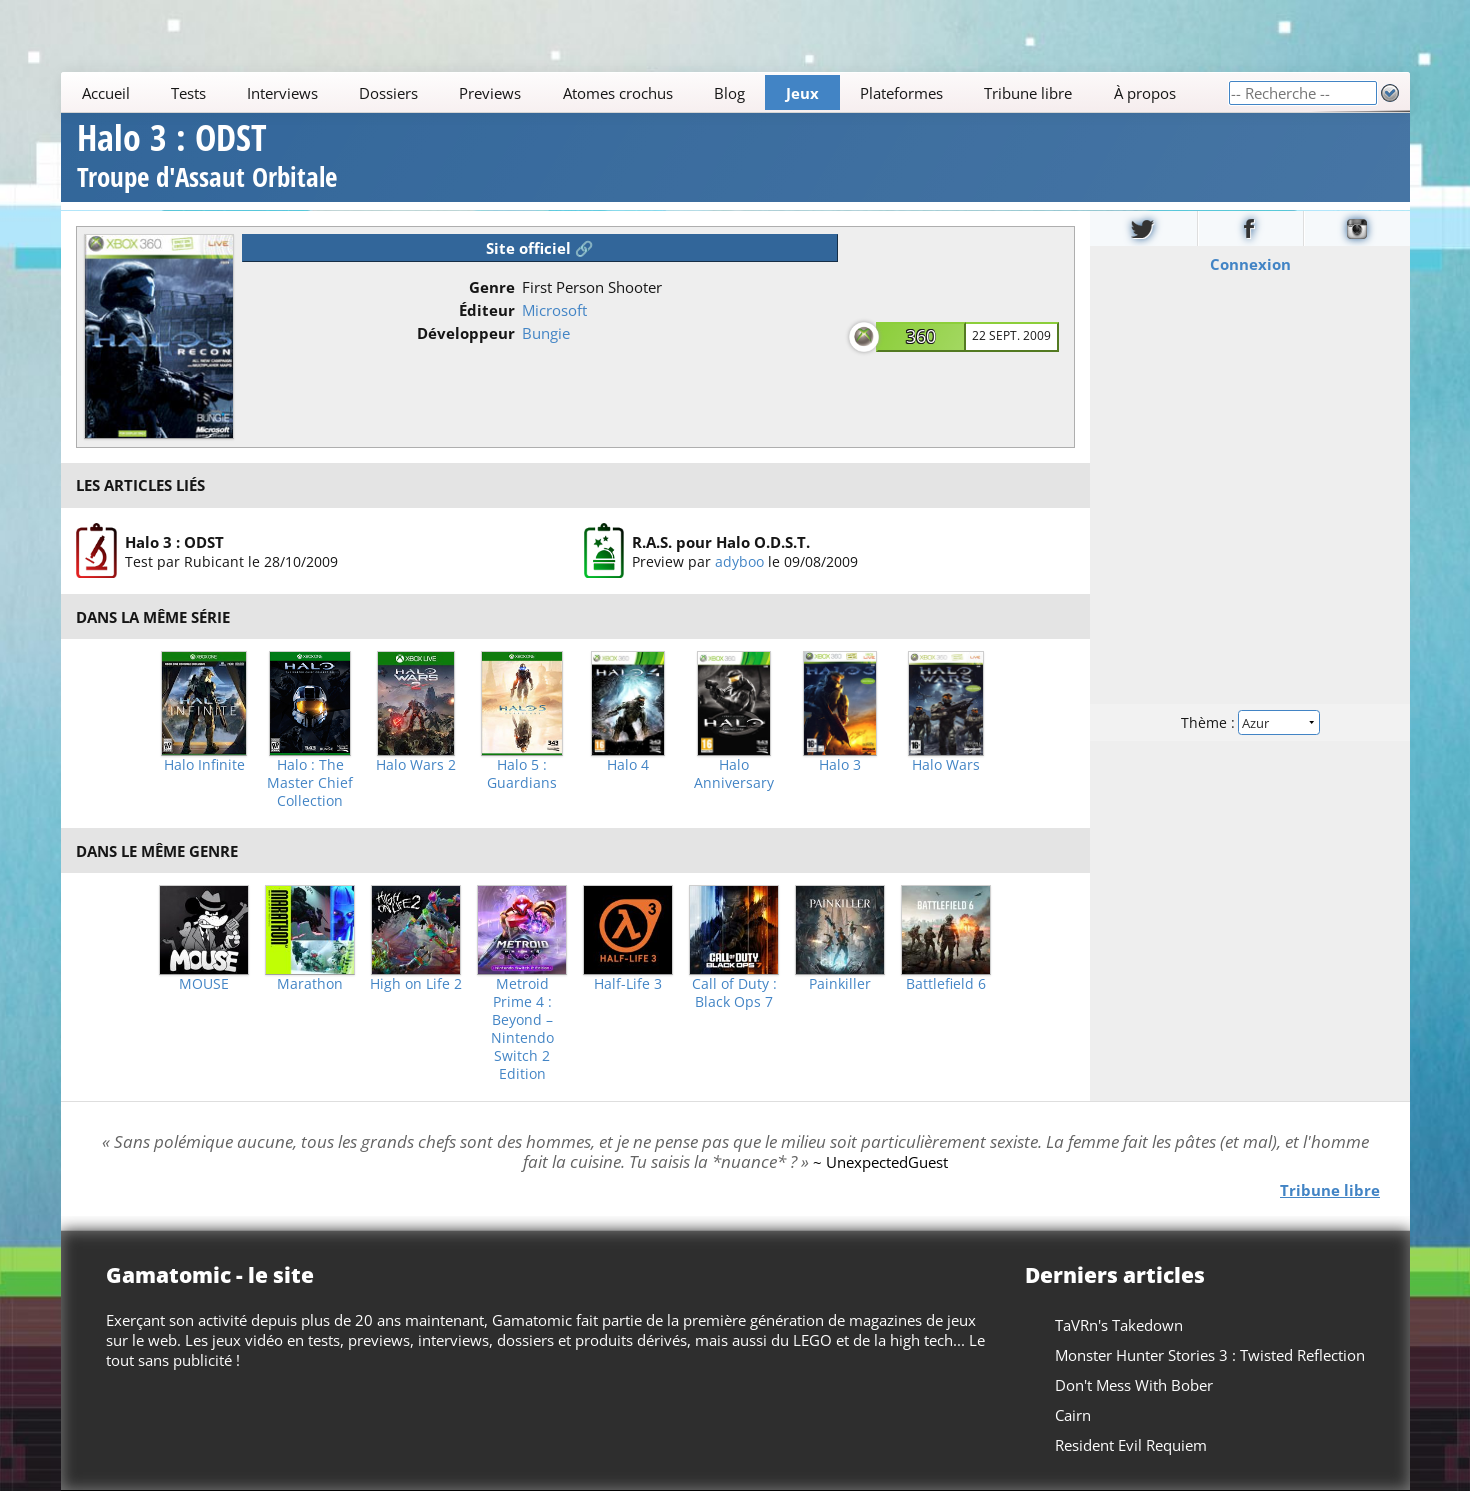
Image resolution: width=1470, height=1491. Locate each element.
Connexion (1249, 263)
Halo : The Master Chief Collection (310, 783)
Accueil (105, 93)
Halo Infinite (204, 765)
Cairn (1073, 1415)
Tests (187, 93)
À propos (1144, 93)
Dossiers (388, 93)
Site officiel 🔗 (540, 248)
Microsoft (554, 310)
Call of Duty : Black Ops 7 (734, 993)
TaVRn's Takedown (1119, 1325)
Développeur (466, 333)
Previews (490, 93)
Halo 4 (628, 765)
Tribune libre (1028, 93)
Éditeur (487, 310)
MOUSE (204, 984)
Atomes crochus (617, 93)
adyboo (739, 561)
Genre (492, 287)
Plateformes (901, 93)
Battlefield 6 (946, 984)
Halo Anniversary (734, 774)
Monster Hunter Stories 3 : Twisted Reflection (1210, 1355)
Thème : (1249, 721)
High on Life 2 (416, 984)
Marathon (310, 984)
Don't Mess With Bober (1134, 1385)
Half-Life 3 (628, 984)
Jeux (802, 93)
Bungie (546, 333)
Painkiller (840, 984)
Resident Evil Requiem (1131, 1445)
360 (921, 336)
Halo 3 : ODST (207, 158)
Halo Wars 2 (416, 765)
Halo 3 (840, 765)
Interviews (282, 93)
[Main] (644, 92)
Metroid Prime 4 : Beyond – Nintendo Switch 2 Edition (522, 1029)
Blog (728, 93)
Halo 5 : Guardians (522, 774)
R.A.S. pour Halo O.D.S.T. (721, 542)
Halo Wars (946, 765)
